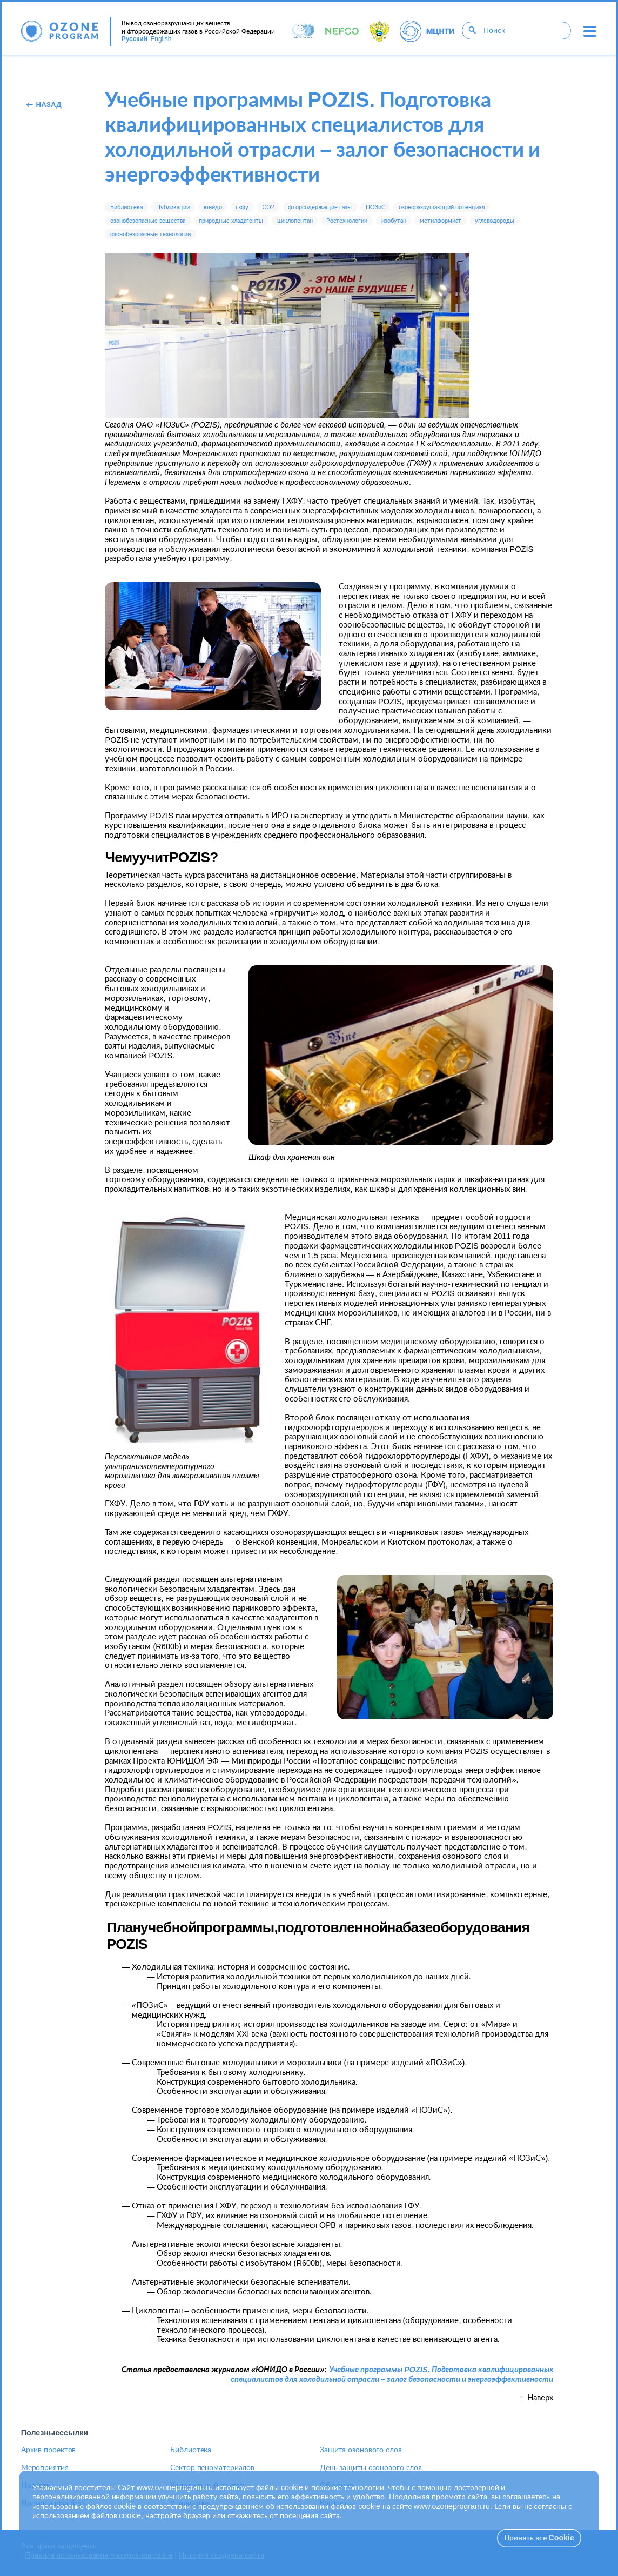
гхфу (242, 207)
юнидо (213, 207)
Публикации (173, 207)
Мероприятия (45, 2468)
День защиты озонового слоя (371, 2468)
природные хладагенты (231, 221)
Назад (43, 105)
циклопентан (295, 221)
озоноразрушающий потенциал (442, 207)
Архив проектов (48, 2450)
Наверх (540, 2398)
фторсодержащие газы (320, 207)
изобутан (393, 221)
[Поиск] (472, 30)
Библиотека (126, 207)
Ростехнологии (346, 221)
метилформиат (440, 221)
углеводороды (494, 221)
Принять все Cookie (539, 2538)
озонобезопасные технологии (150, 234)
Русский (134, 39)
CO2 (268, 207)
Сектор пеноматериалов (212, 2468)
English (160, 39)
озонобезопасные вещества (147, 221)
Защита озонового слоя (361, 2450)
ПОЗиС (375, 207)
